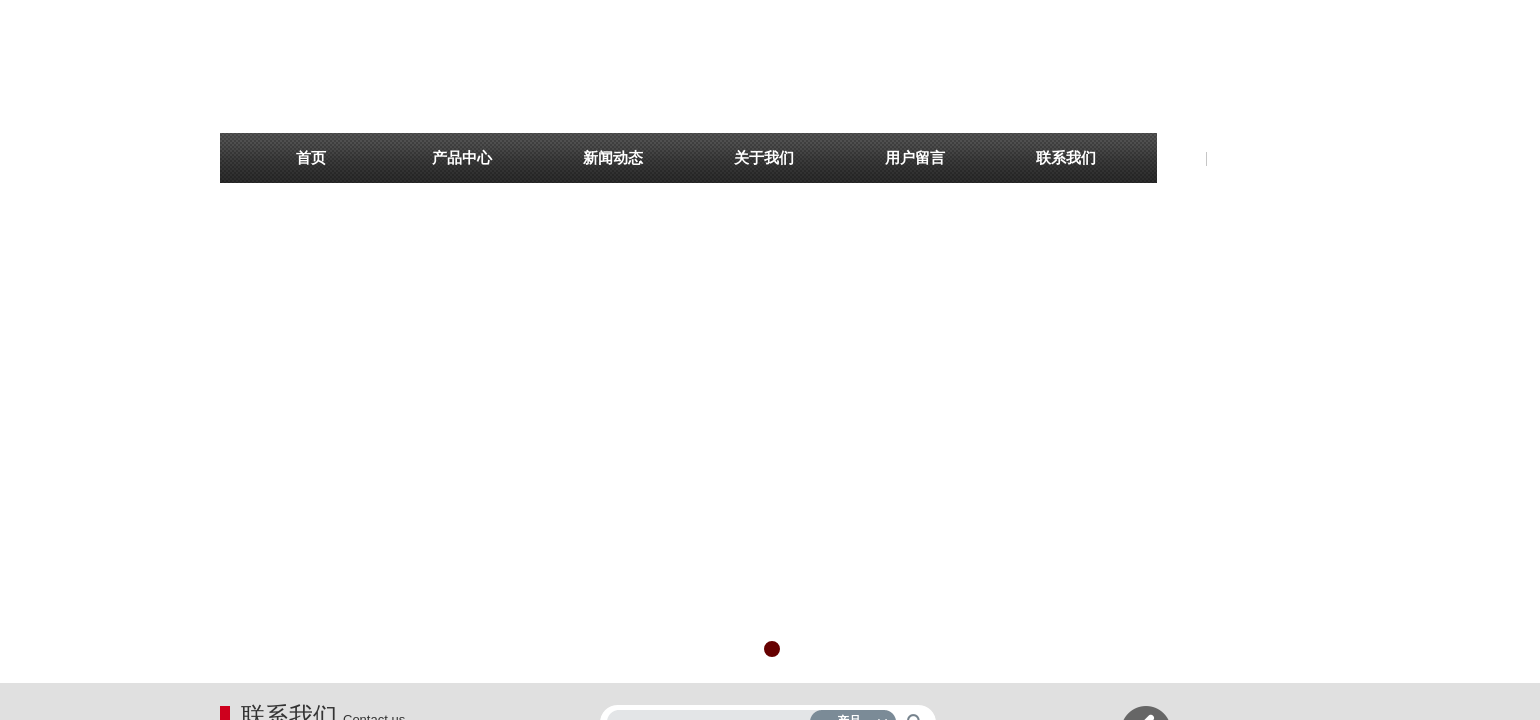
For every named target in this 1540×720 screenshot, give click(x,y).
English (1179, 159)
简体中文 (1240, 159)
